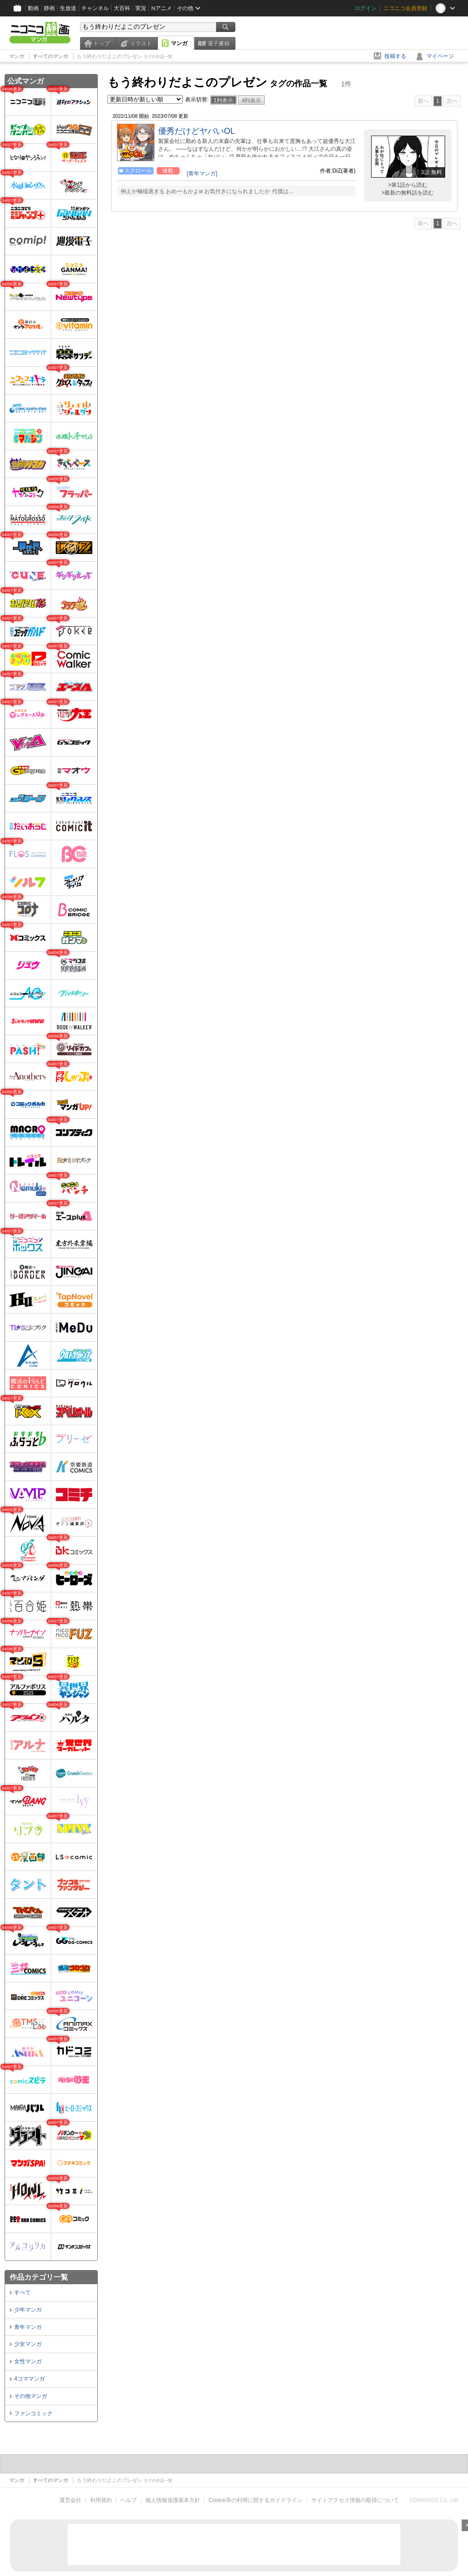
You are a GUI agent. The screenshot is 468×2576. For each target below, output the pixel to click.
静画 (49, 8)
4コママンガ (29, 2379)
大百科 (122, 8)
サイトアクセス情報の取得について (355, 2500)
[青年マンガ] (202, 173)
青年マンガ (28, 2327)
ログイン (366, 8)
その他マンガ (30, 2396)
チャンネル (95, 8)
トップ (101, 43)
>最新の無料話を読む (407, 193)
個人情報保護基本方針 (172, 2500)
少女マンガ (28, 2344)
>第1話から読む (407, 185)
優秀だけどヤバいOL (196, 131)
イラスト (141, 43)
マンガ (179, 43)
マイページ (440, 56)
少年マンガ (28, 2310)
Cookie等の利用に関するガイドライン (256, 2500)
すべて (22, 2292)
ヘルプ (128, 2500)
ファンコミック (33, 2413)
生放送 (68, 8)
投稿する (395, 56)
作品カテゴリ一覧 (39, 2277)
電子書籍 (218, 43)
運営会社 (70, 2500)
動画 (33, 8)
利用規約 (101, 2500)
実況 (140, 8)
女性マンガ (28, 2361)
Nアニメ (161, 8)
